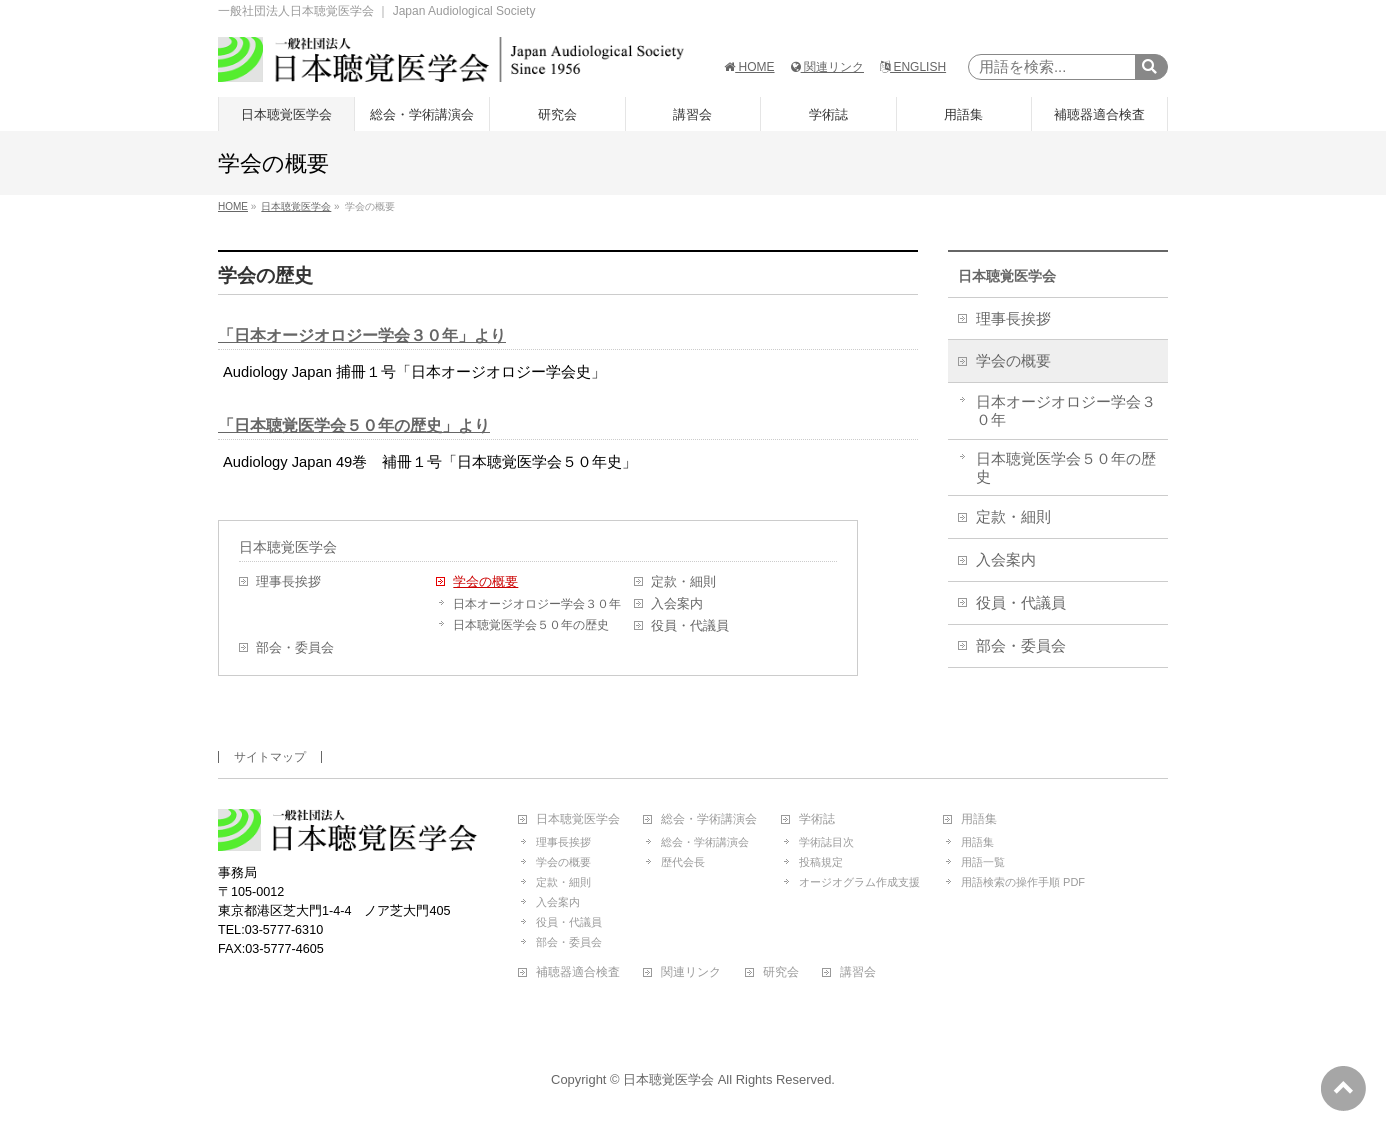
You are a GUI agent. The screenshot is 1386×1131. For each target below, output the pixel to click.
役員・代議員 (690, 626)
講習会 (858, 972)
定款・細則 (683, 582)
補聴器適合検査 (578, 972)
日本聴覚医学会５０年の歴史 (531, 625)
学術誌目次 (826, 842)
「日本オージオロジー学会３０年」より (362, 335)
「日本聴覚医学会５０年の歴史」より (354, 425)
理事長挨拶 (288, 582)
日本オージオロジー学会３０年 (537, 604)
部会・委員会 (295, 648)
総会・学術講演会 (709, 819)
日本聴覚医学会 (288, 547)
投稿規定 (821, 862)
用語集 (979, 819)
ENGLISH (913, 67)
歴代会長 (683, 862)
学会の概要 (485, 582)
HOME (749, 67)
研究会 (781, 972)
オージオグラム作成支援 (859, 882)
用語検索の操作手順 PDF (1023, 882)
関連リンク (827, 67)
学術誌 (817, 819)
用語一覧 (983, 862)
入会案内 (677, 604)
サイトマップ (270, 757)
